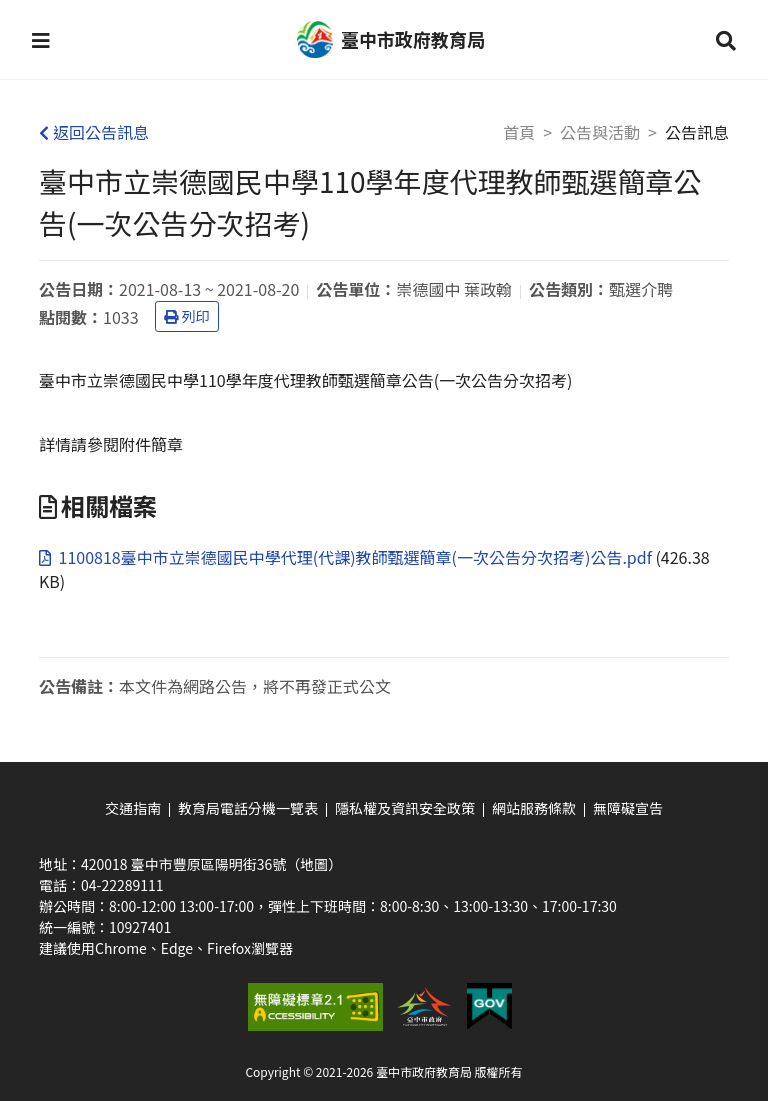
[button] (41, 40)
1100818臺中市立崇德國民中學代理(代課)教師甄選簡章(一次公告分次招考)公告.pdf (347, 557)
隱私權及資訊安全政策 (405, 808)
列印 (187, 316)
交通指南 (133, 808)
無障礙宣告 (628, 808)
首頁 (519, 132)
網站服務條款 (534, 808)
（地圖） (314, 864)
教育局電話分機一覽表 (248, 808)
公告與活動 (600, 132)
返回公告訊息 (94, 132)
